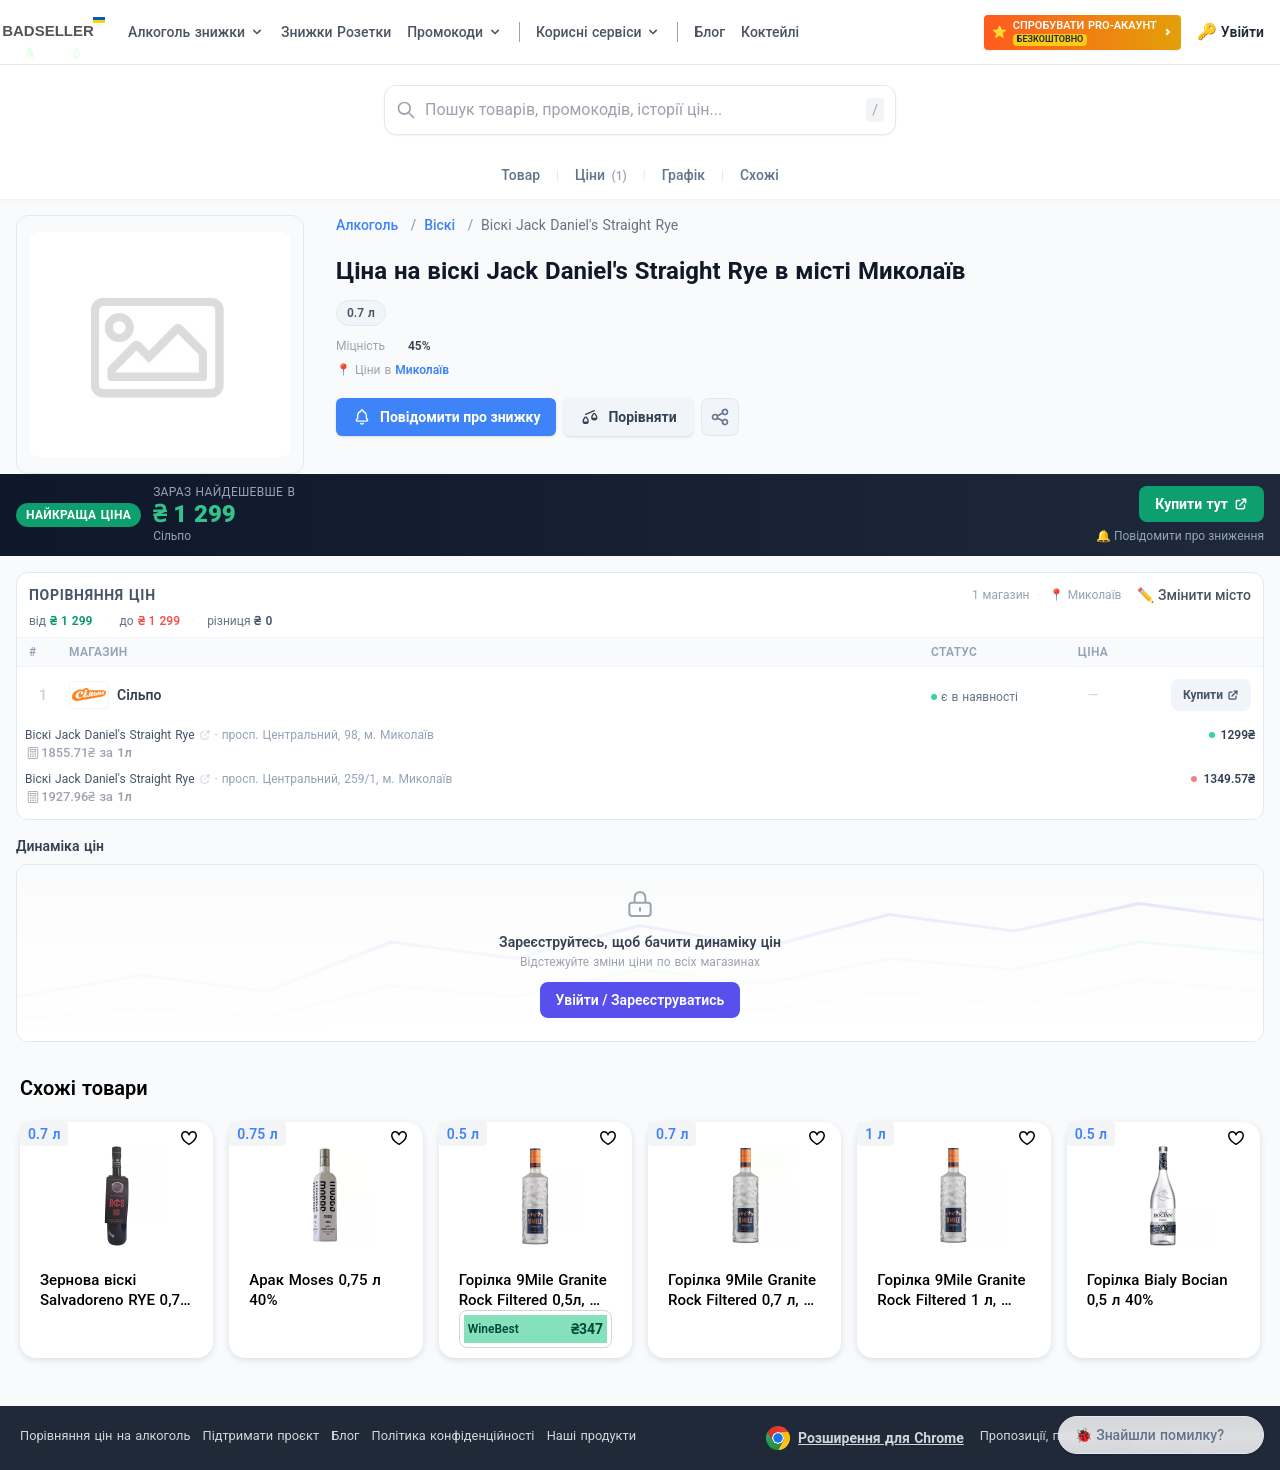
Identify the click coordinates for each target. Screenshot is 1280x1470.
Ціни (601, 175)
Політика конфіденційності (453, 1435)
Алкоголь (376, 225)
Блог (345, 1435)
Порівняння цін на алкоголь (105, 1435)
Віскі (448, 225)
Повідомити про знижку (446, 417)
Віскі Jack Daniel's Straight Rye (110, 735)
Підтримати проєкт (261, 1435)
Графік (683, 175)
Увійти (1230, 32)
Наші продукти (591, 1435)
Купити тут (1201, 504)
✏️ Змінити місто (1194, 595)
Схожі (759, 175)
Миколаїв (422, 370)
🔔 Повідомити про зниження (1180, 536)
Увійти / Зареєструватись (640, 1000)
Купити (1211, 695)
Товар (520, 175)
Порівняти (628, 417)
